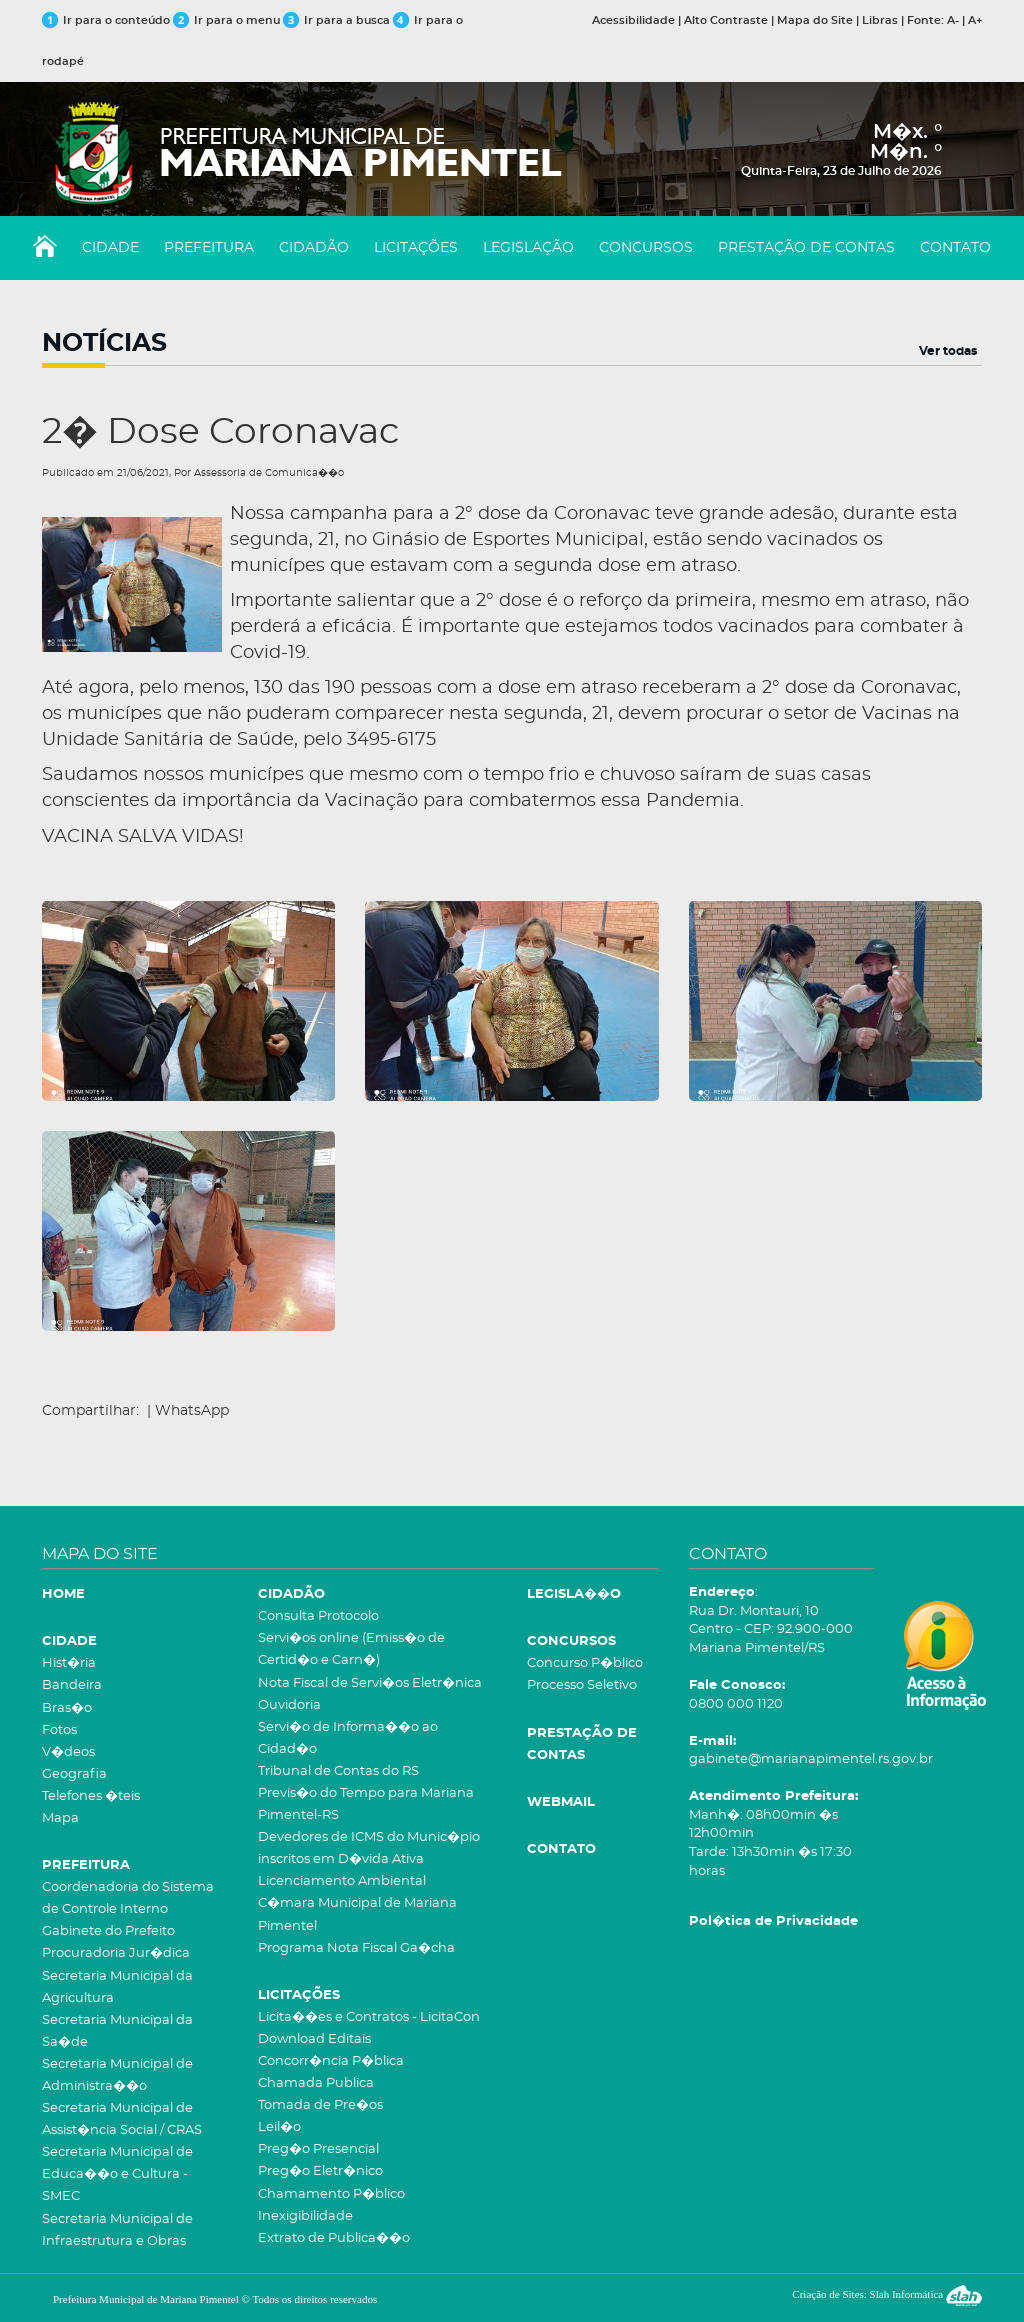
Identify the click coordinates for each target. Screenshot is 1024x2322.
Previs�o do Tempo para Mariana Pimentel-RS (366, 1804)
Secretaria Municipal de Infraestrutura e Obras (117, 2230)
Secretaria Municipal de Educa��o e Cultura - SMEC (117, 2174)
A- (953, 20)
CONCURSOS (646, 248)
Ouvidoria (289, 1705)
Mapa (60, 1818)
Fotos (59, 1730)
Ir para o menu (228, 20)
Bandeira (72, 1685)
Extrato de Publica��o (334, 2238)
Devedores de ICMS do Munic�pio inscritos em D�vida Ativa (369, 1848)
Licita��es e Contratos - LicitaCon (369, 2017)
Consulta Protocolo (318, 1616)
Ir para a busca (336, 20)
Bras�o (67, 1708)
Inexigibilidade (305, 2216)
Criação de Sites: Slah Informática (887, 2294)
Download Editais (314, 2039)
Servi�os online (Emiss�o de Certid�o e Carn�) (351, 1649)
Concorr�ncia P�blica (331, 2061)
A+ (975, 20)
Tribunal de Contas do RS (338, 1771)
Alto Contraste (726, 20)
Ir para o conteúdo (106, 20)
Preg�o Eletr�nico (320, 2171)
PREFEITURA (209, 248)
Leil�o (279, 2127)
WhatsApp (192, 1411)
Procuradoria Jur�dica (116, 1953)
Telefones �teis (91, 1796)
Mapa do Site (815, 20)
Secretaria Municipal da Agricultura (117, 1987)
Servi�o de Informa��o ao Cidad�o (348, 1738)
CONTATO (955, 248)
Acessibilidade (633, 20)
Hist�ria (69, 1663)
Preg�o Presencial (318, 2149)
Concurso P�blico (585, 1663)
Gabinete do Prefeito (108, 1931)
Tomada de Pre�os (320, 2105)
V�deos (68, 1752)
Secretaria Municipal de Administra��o (117, 2075)
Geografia (74, 1774)
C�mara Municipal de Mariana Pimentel (357, 1914)
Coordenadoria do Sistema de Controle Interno (128, 1898)
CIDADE (110, 248)
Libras (880, 20)
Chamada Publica (316, 2083)
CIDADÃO (314, 248)
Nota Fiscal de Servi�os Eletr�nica (370, 1683)
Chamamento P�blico (331, 2194)
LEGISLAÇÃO (528, 248)
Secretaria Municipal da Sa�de (117, 2031)
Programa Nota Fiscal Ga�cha (356, 1948)
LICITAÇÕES (416, 248)
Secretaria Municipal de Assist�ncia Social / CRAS (122, 2119)
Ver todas (948, 351)
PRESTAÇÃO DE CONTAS (806, 248)
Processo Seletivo (582, 1685)
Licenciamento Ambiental (342, 1881)
